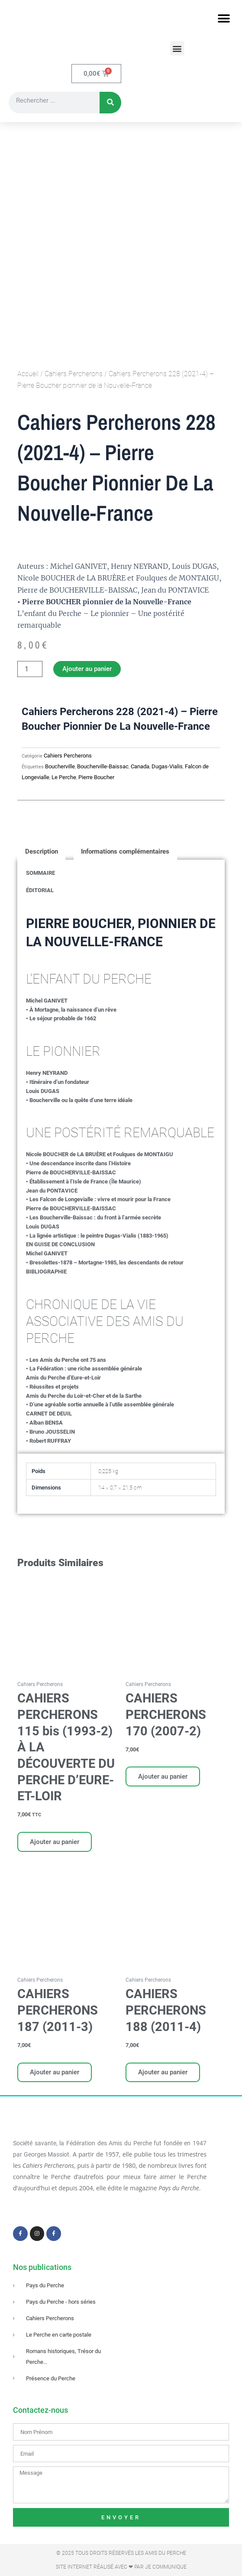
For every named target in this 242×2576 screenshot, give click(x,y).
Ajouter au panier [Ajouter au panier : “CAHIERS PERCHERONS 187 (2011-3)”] (55, 2073)
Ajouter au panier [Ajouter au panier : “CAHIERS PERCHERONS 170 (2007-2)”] (163, 1777)
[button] (223, 18)
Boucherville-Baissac (103, 767)
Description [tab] (41, 852)
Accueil (28, 374)
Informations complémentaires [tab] (125, 852)
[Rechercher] (110, 103)
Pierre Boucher (96, 777)
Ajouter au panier (87, 669)
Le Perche (64, 777)
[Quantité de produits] (29, 669)
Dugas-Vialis (167, 767)
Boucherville (60, 767)
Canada (140, 767)
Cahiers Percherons (74, 374)
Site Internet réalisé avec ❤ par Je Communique (121, 2567)
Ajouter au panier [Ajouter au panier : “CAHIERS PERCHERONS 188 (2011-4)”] (163, 2073)
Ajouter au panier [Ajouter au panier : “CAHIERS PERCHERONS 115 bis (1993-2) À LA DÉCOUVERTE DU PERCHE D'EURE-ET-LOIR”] (55, 1842)
